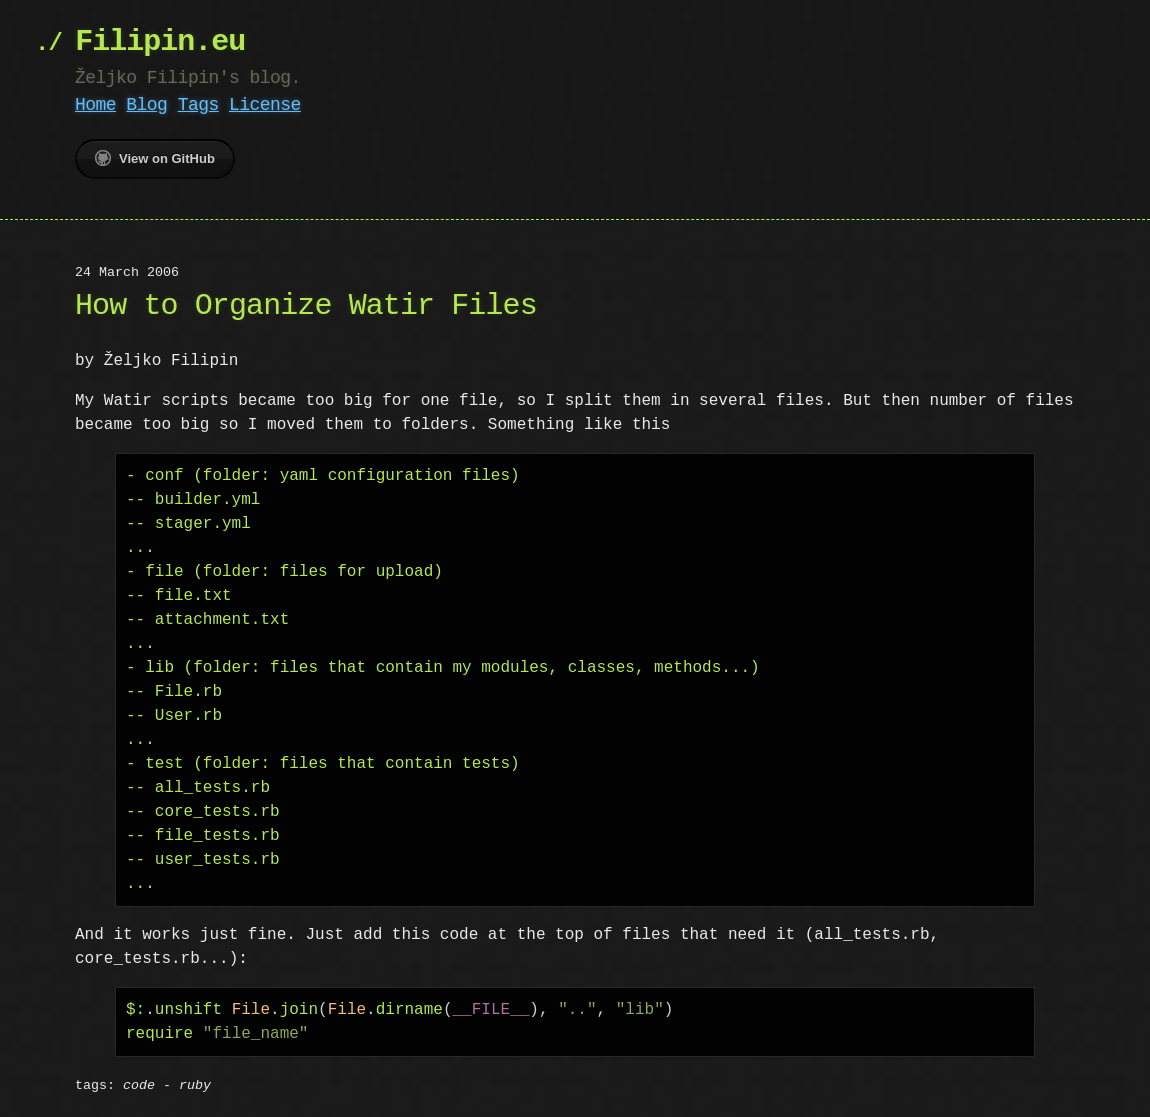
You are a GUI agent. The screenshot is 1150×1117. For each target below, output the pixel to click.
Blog (146, 105)
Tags (198, 105)
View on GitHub (155, 158)
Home (95, 105)
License (265, 105)
